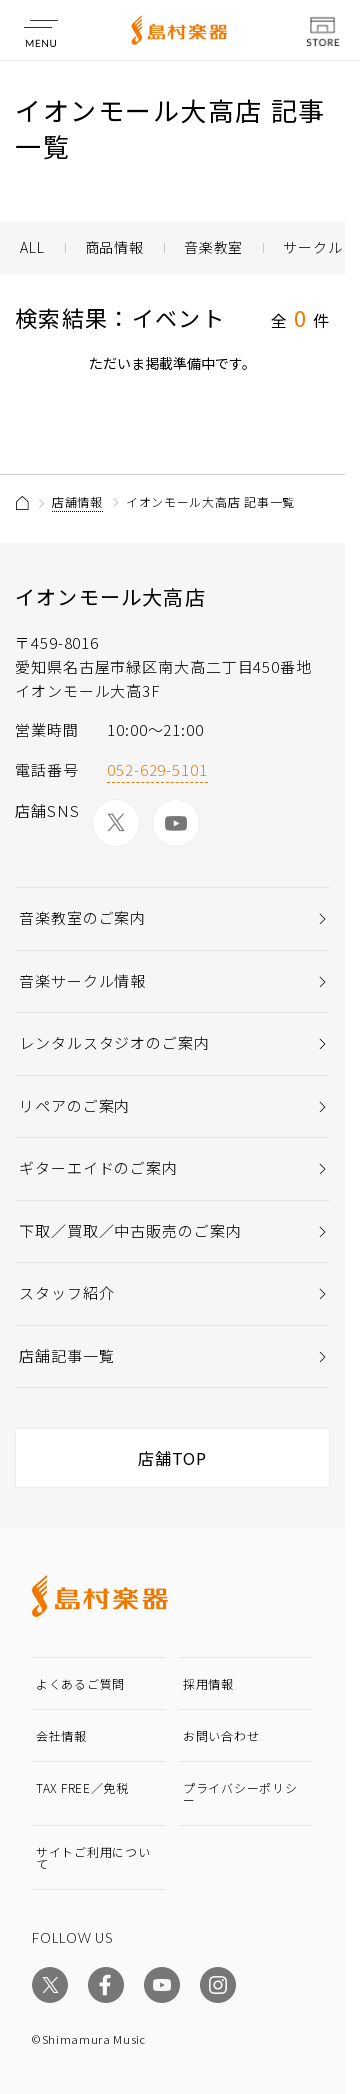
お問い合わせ (221, 1735)
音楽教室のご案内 (82, 917)
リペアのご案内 (74, 1105)
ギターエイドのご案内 (98, 1167)
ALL (32, 247)
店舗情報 (77, 501)
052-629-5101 (157, 769)
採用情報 (208, 1683)
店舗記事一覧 (66, 1355)
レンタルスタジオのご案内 (114, 1042)
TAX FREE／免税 (82, 1787)
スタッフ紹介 (66, 1292)
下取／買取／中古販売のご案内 (130, 1230)
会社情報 (61, 1735)
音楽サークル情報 (82, 980)
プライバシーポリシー (240, 1793)
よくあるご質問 (80, 1683)
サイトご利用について (93, 1857)
